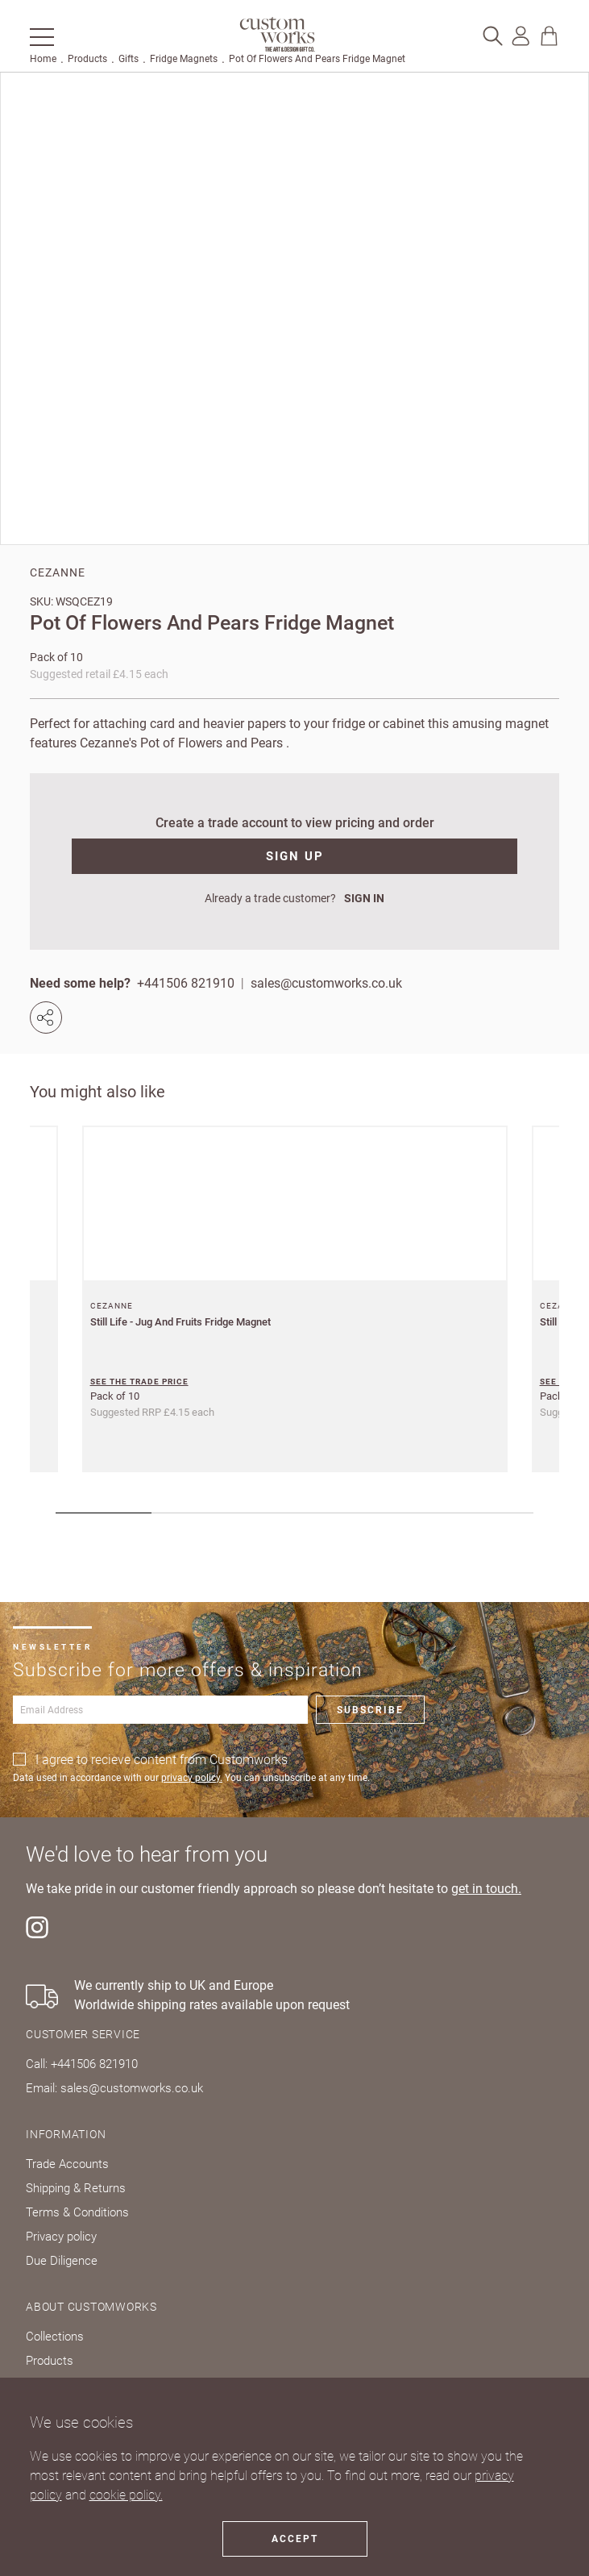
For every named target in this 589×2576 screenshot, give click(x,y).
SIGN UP (295, 856)
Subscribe (370, 1710)
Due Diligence (61, 2260)
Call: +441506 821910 (82, 2064)
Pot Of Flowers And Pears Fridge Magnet (317, 59)
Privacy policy (61, 2236)
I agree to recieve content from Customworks (161, 1759)
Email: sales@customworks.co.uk (114, 2088)
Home (43, 59)
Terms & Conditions (77, 2212)
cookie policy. (126, 2495)
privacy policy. (191, 1777)
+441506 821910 (185, 983)
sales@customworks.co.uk (326, 983)
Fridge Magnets (184, 59)
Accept (295, 2539)
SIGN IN (364, 898)
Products (87, 59)
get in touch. (486, 1889)
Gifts (128, 59)
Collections (55, 2336)
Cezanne (57, 572)
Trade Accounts (67, 2164)
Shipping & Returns (76, 2188)
